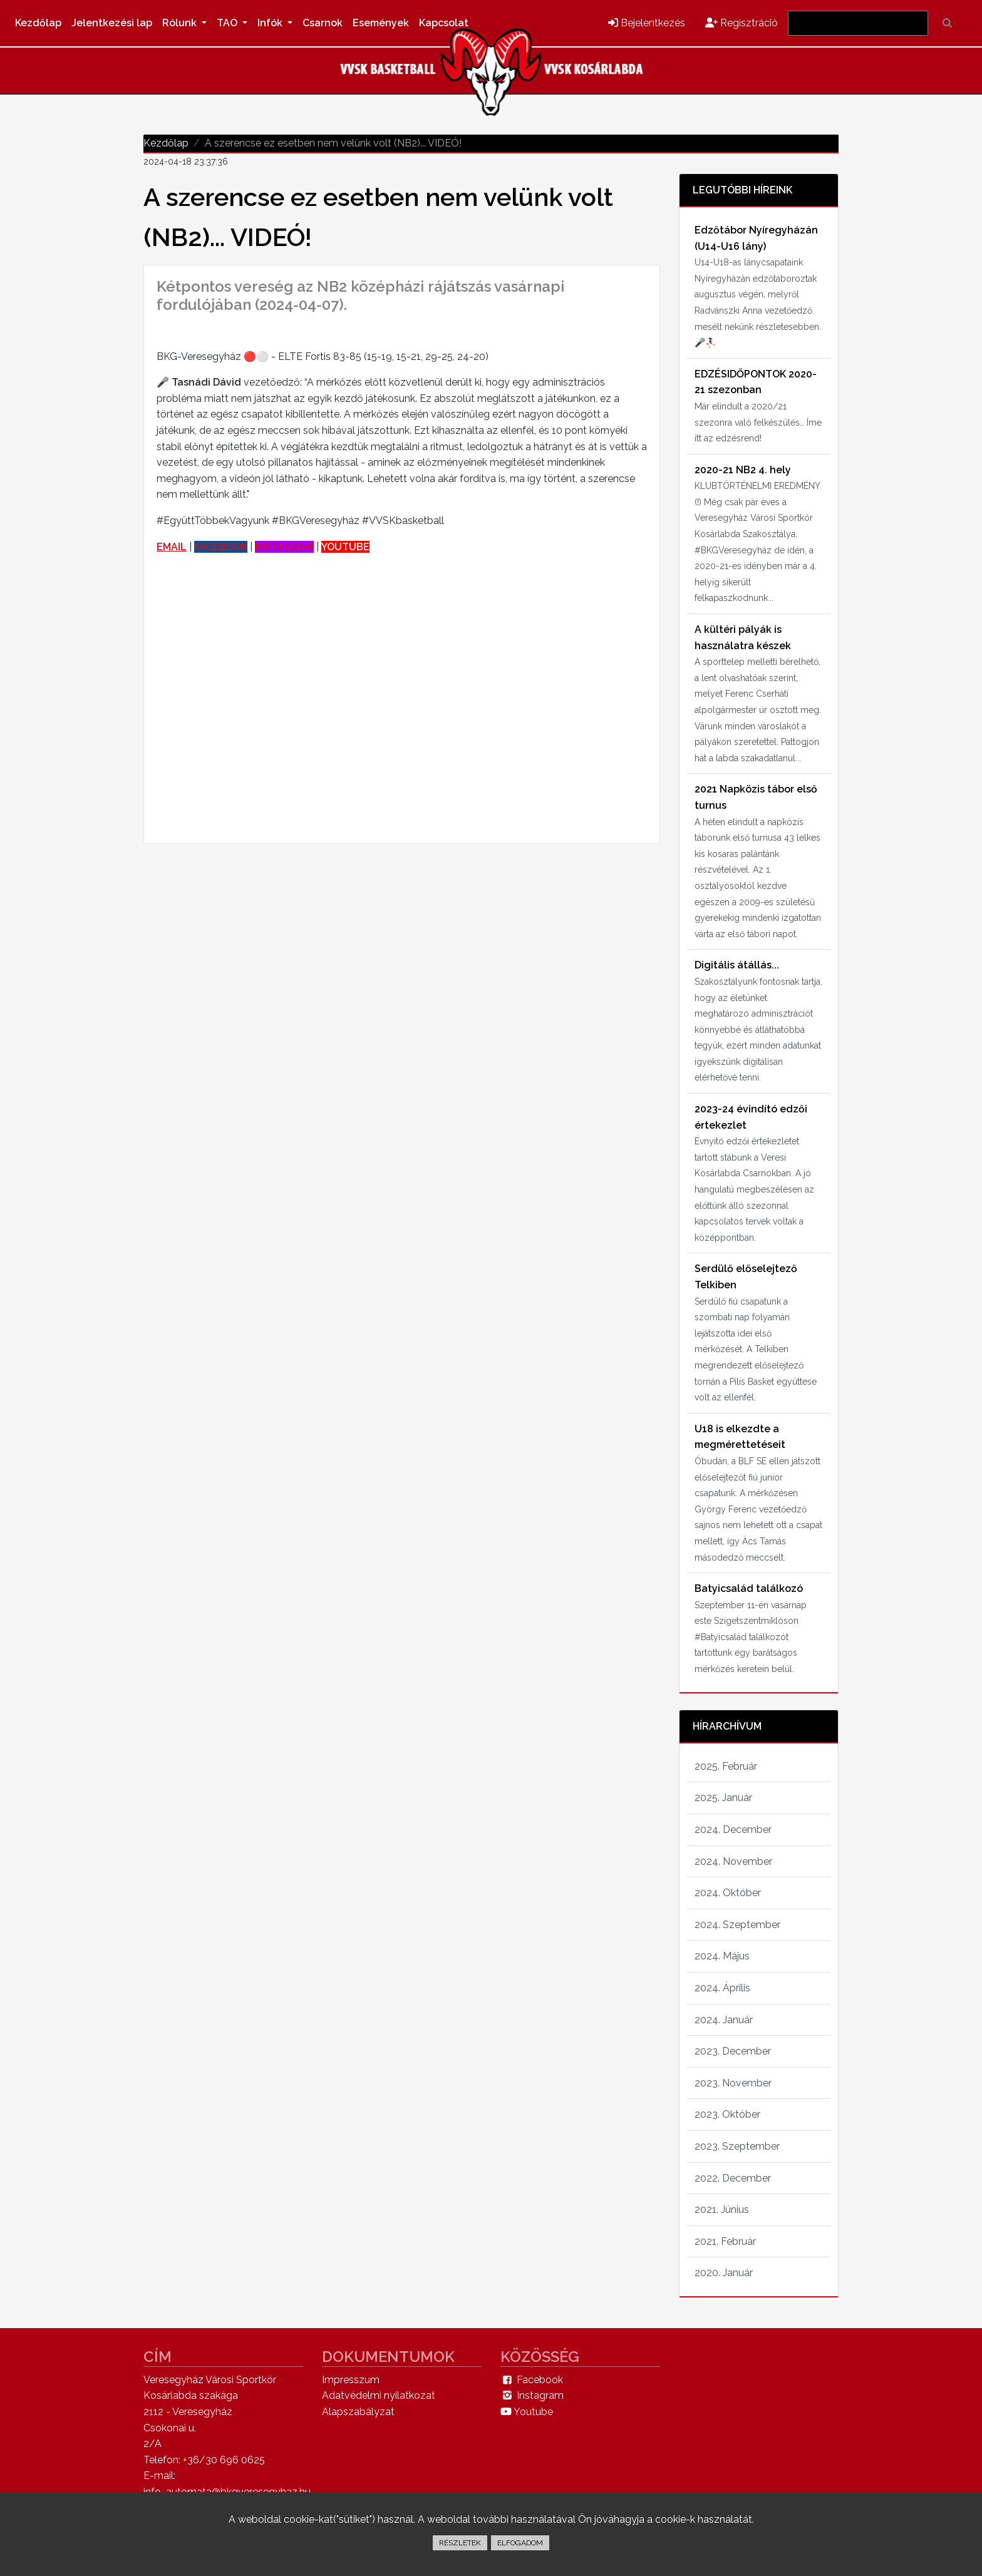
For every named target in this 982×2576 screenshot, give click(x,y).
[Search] (858, 23)
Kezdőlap (38, 23)
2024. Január (724, 2020)
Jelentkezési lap (111, 23)
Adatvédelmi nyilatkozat (378, 2395)
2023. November (733, 2083)
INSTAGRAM (284, 547)
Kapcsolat (443, 23)
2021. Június (722, 2209)
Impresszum (351, 2380)
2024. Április (722, 1988)
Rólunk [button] (180, 23)
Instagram (532, 2395)
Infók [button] (271, 23)
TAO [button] (228, 23)
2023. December (733, 2051)
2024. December (733, 1829)
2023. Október (727, 2114)
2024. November (733, 1861)
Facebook (531, 2380)
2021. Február (725, 2241)
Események (381, 23)
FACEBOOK (220, 547)
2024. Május (722, 1956)
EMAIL (172, 547)
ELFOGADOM (520, 2542)
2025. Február (726, 1766)
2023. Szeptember (737, 2146)
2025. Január (723, 1798)
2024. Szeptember (737, 1925)
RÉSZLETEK (460, 2542)
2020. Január (724, 2273)
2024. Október (728, 1893)
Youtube (526, 2412)
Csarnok (322, 23)
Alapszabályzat (358, 2412)
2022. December (733, 2178)
